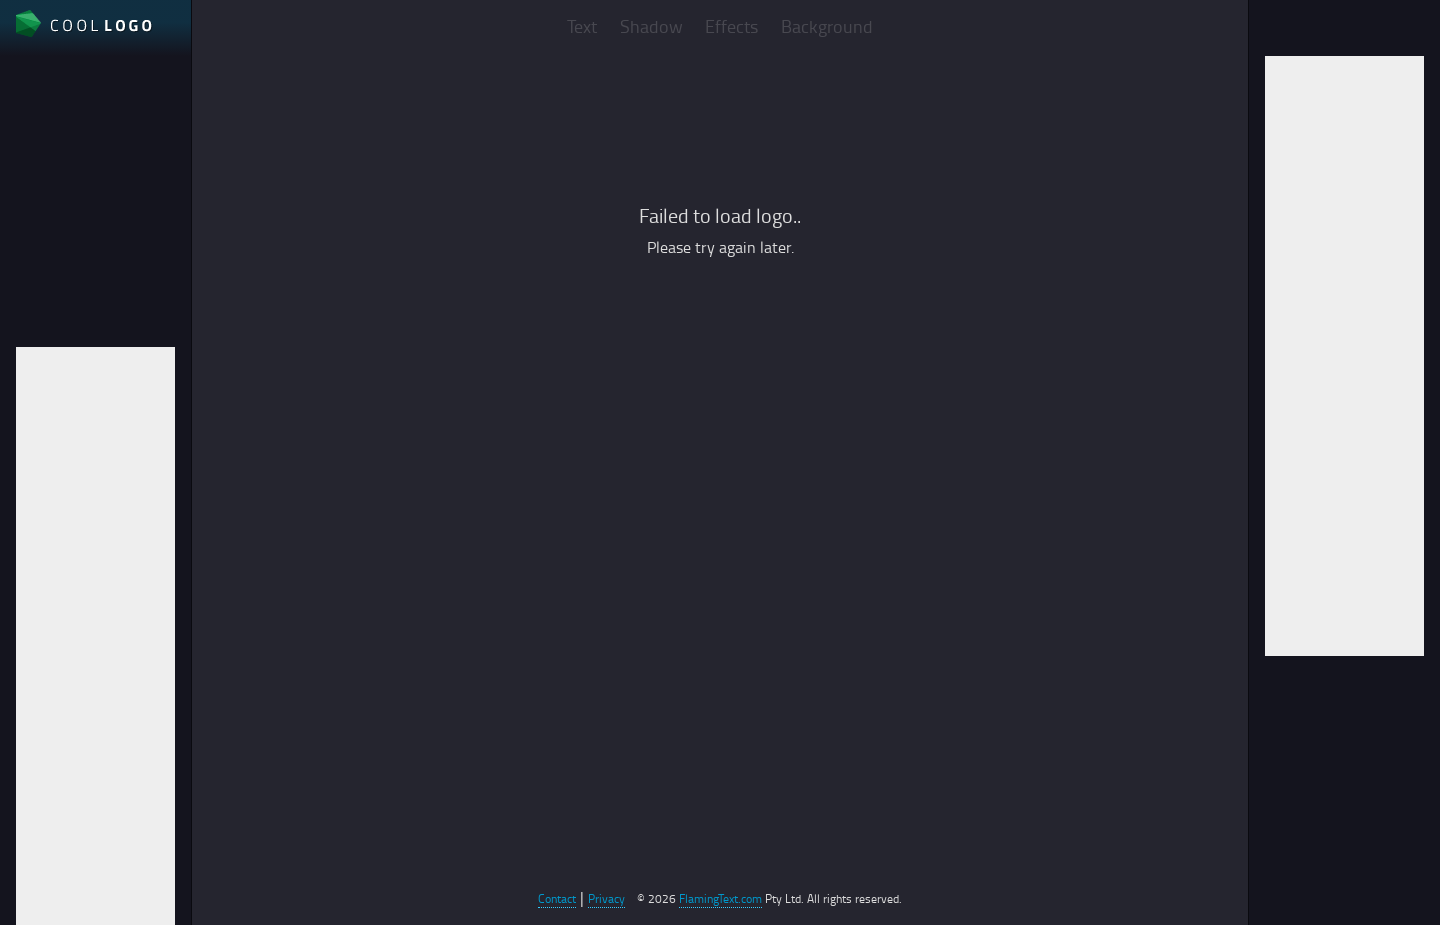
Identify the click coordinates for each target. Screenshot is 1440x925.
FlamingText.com (720, 898)
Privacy (606, 898)
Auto (32, 251)
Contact (557, 898)
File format (53, 183)
